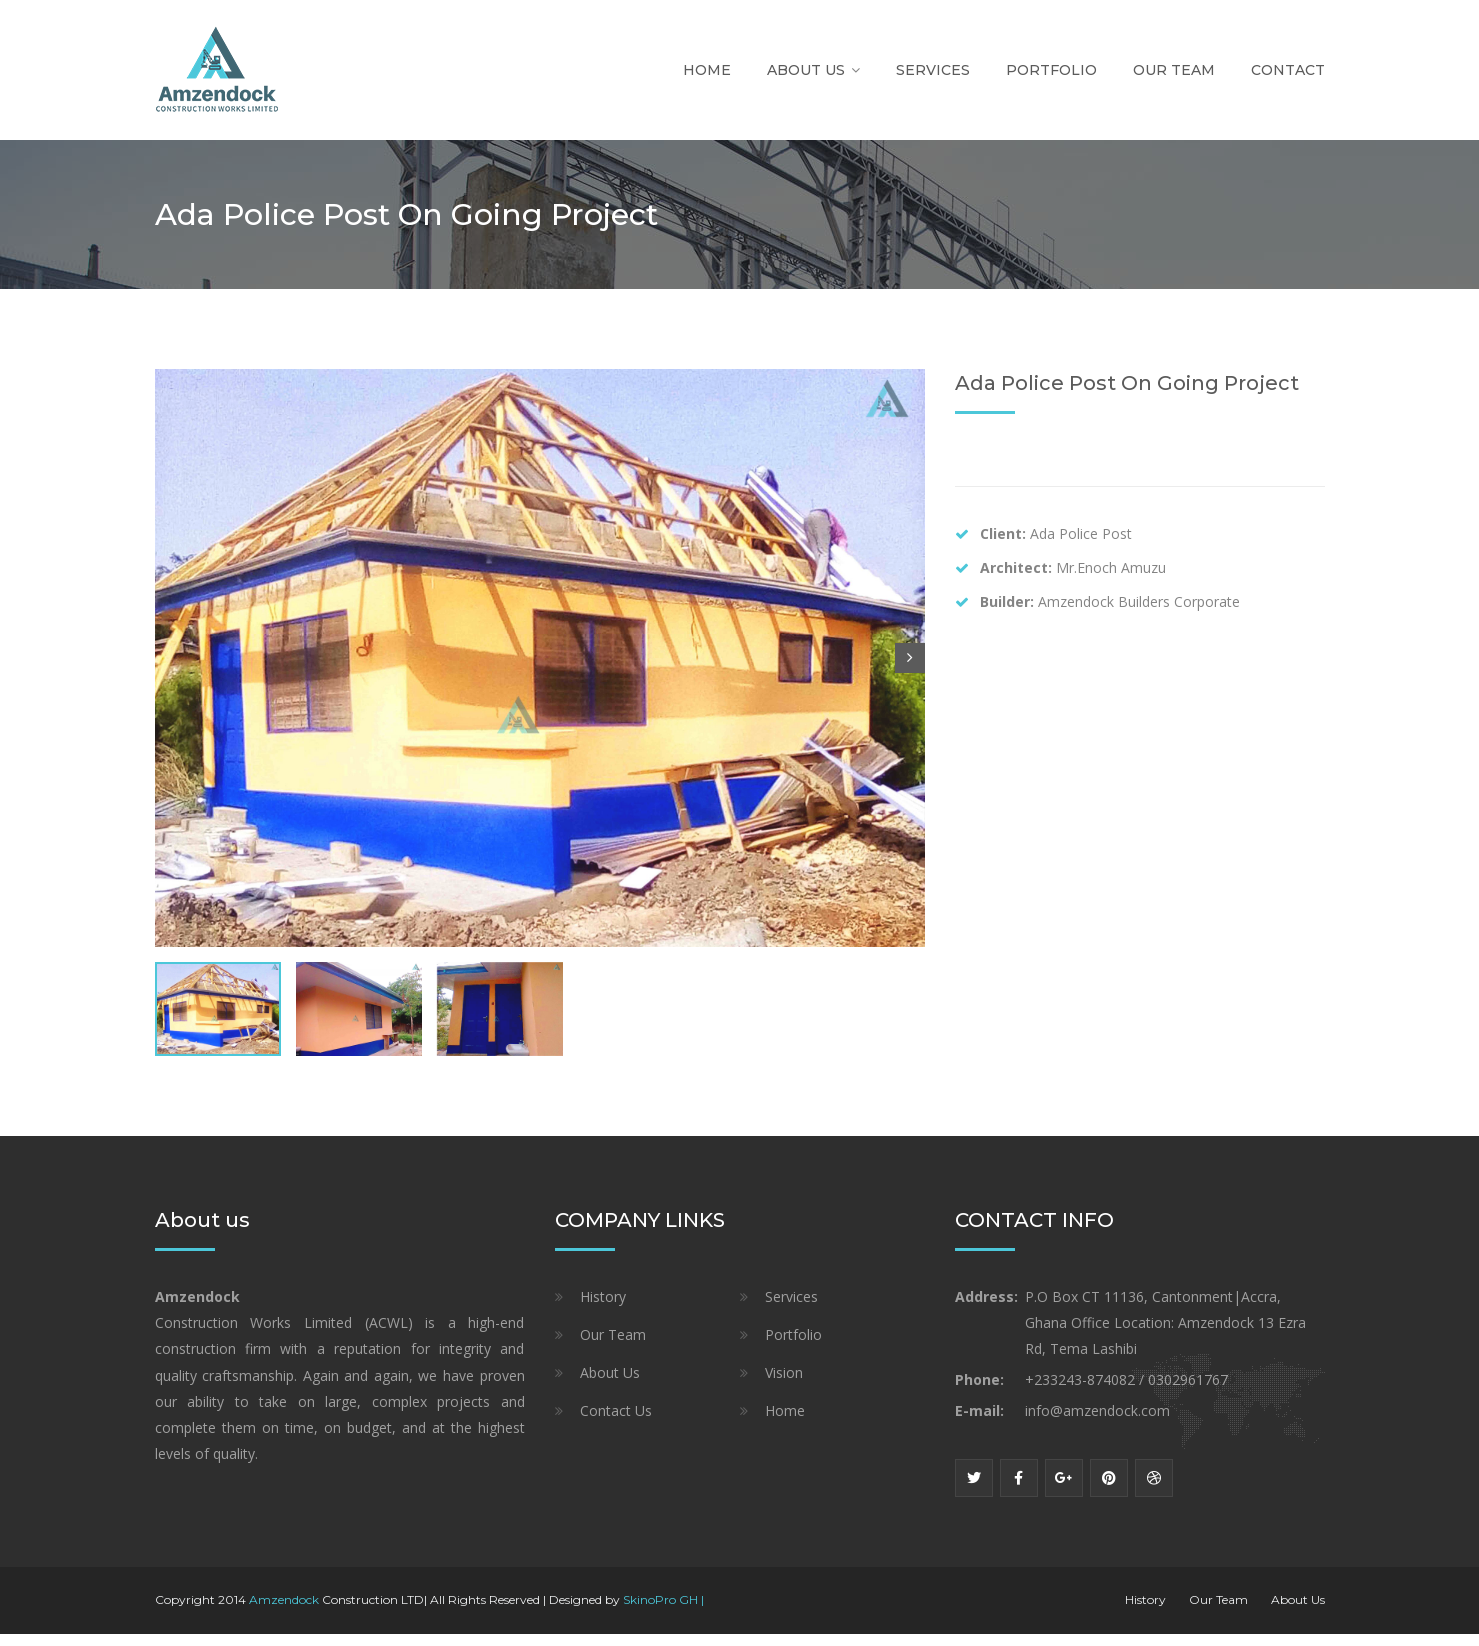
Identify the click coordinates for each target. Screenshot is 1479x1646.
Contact (1288, 70)
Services (933, 70)
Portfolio (1051, 70)
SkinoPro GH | (663, 1611)
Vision (784, 1384)
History (603, 1308)
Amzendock (284, 1611)
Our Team (1174, 70)
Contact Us (616, 1422)
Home (707, 70)
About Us (806, 70)
